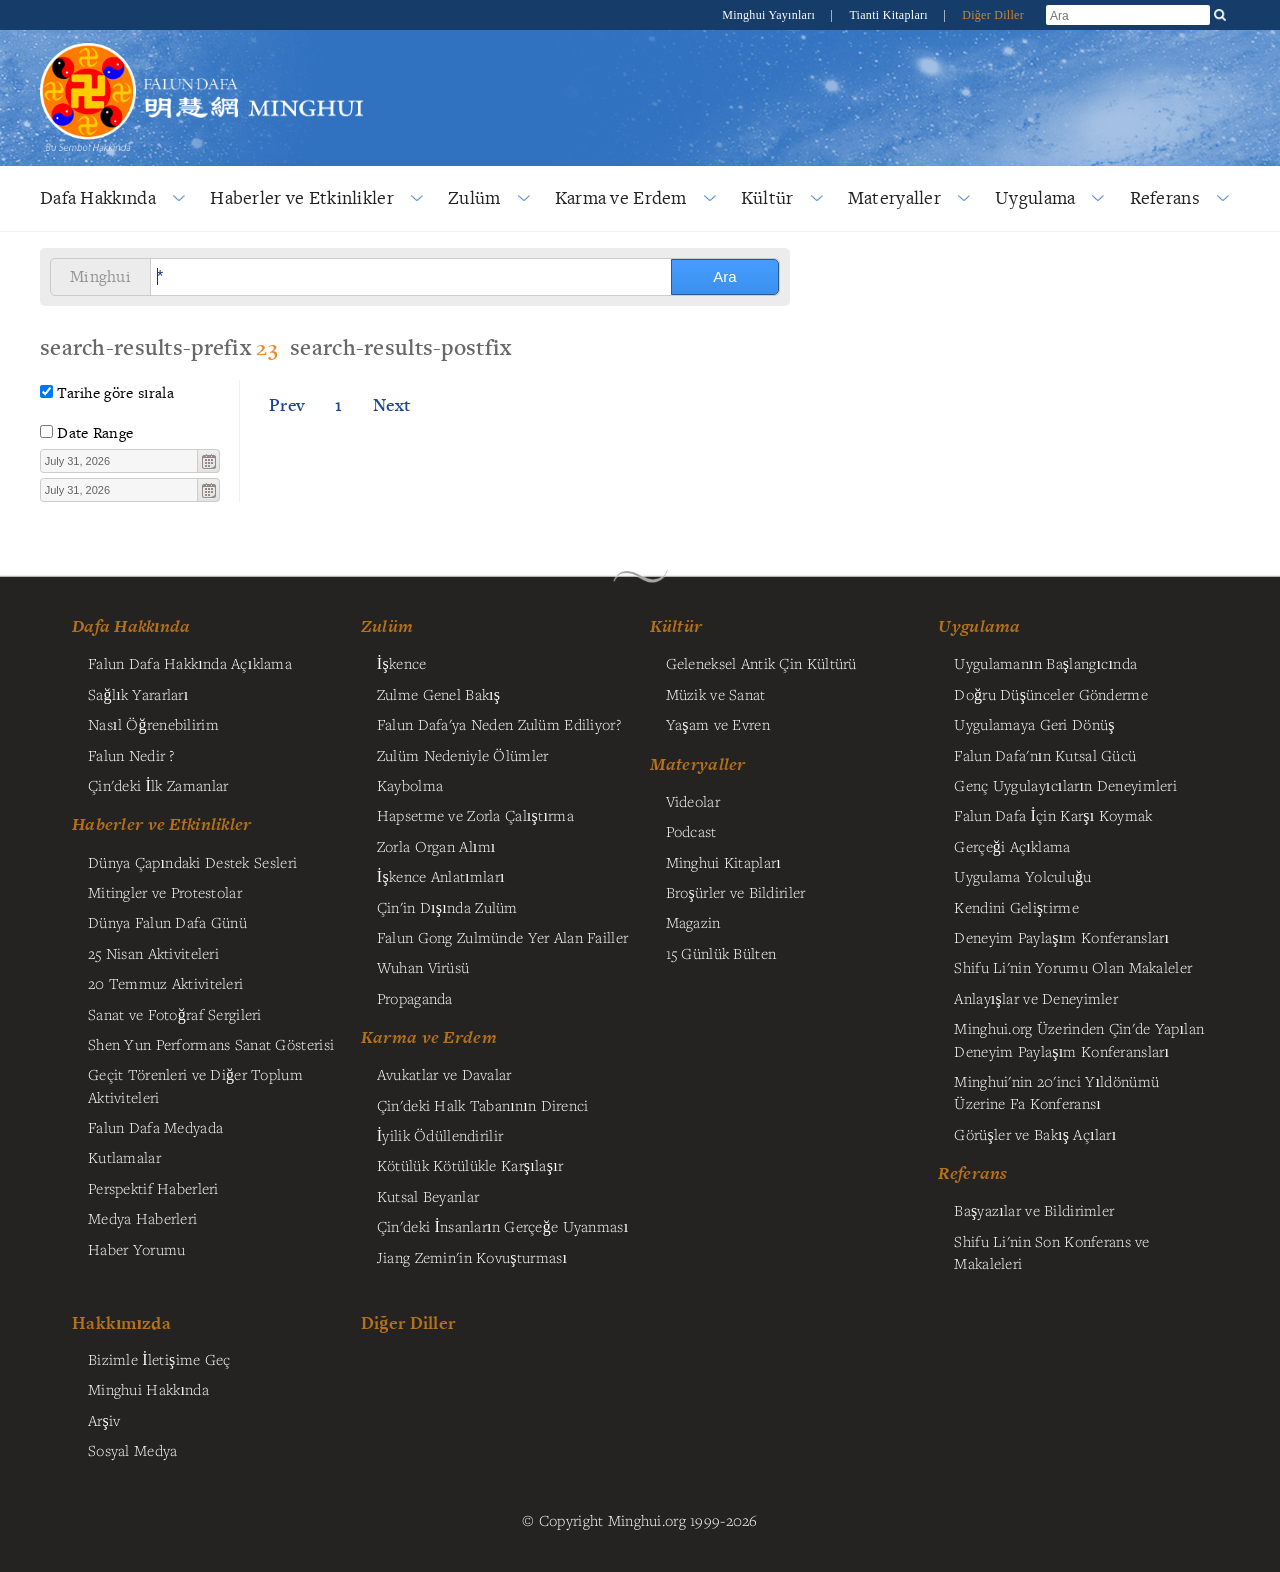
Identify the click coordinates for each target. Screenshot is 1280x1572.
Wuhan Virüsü (423, 967)
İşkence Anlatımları (441, 876)
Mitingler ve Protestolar (165, 892)
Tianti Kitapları (890, 15)
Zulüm (474, 197)
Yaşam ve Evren (718, 724)
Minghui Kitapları (723, 862)
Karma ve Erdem (621, 197)
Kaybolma (410, 785)
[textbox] (119, 461)
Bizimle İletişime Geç (159, 1359)
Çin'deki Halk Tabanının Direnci (483, 1105)
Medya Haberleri (142, 1218)
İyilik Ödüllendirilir (440, 1135)
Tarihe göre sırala (115, 392)
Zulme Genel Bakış (439, 694)
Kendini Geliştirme (1016, 907)
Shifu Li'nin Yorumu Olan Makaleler (1073, 967)
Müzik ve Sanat (716, 694)
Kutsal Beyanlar (428, 1196)
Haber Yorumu (136, 1249)
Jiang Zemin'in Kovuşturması (472, 1257)
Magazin (693, 922)
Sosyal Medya (132, 1450)
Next (392, 404)
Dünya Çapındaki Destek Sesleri (192, 862)
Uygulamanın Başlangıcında (1045, 663)
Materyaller (894, 197)
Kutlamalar (124, 1157)
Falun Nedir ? (131, 755)
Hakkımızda (121, 1322)
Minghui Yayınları (770, 15)
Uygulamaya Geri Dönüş (1034, 724)
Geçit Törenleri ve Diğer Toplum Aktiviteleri (195, 1085)
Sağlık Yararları (138, 694)
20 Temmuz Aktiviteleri (165, 983)
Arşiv (104, 1420)
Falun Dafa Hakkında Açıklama (190, 663)
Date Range (95, 432)
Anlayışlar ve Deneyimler (1036, 998)
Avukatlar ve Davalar (444, 1074)
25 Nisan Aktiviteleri (153, 953)
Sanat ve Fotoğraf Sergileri (175, 1014)
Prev (287, 404)
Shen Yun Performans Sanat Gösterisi (211, 1044)
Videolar (693, 801)
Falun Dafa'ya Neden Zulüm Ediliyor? (499, 724)
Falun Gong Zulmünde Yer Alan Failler (502, 937)
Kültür (767, 197)
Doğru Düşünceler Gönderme (1050, 694)
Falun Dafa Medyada (155, 1127)
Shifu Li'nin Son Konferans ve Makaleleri (1051, 1252)
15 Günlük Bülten (721, 953)
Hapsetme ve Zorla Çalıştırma (475, 815)
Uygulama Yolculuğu (1022, 876)
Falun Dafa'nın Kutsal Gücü (1045, 755)
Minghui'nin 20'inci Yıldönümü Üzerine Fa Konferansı (1056, 1092)
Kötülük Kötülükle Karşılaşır (470, 1165)
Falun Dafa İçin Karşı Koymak (1053, 815)
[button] (208, 461)
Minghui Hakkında (148, 1389)
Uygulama (1035, 197)
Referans (1165, 197)
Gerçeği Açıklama (1012, 846)
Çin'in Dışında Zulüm (447, 907)
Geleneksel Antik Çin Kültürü (761, 663)
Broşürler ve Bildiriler (736, 892)
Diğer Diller (993, 15)
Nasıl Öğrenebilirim (153, 724)
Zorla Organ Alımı (436, 846)
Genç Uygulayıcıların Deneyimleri (1065, 785)
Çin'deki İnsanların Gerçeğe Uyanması (503, 1226)
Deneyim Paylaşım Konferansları (1061, 937)
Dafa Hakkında (98, 197)
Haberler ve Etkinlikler (302, 197)
